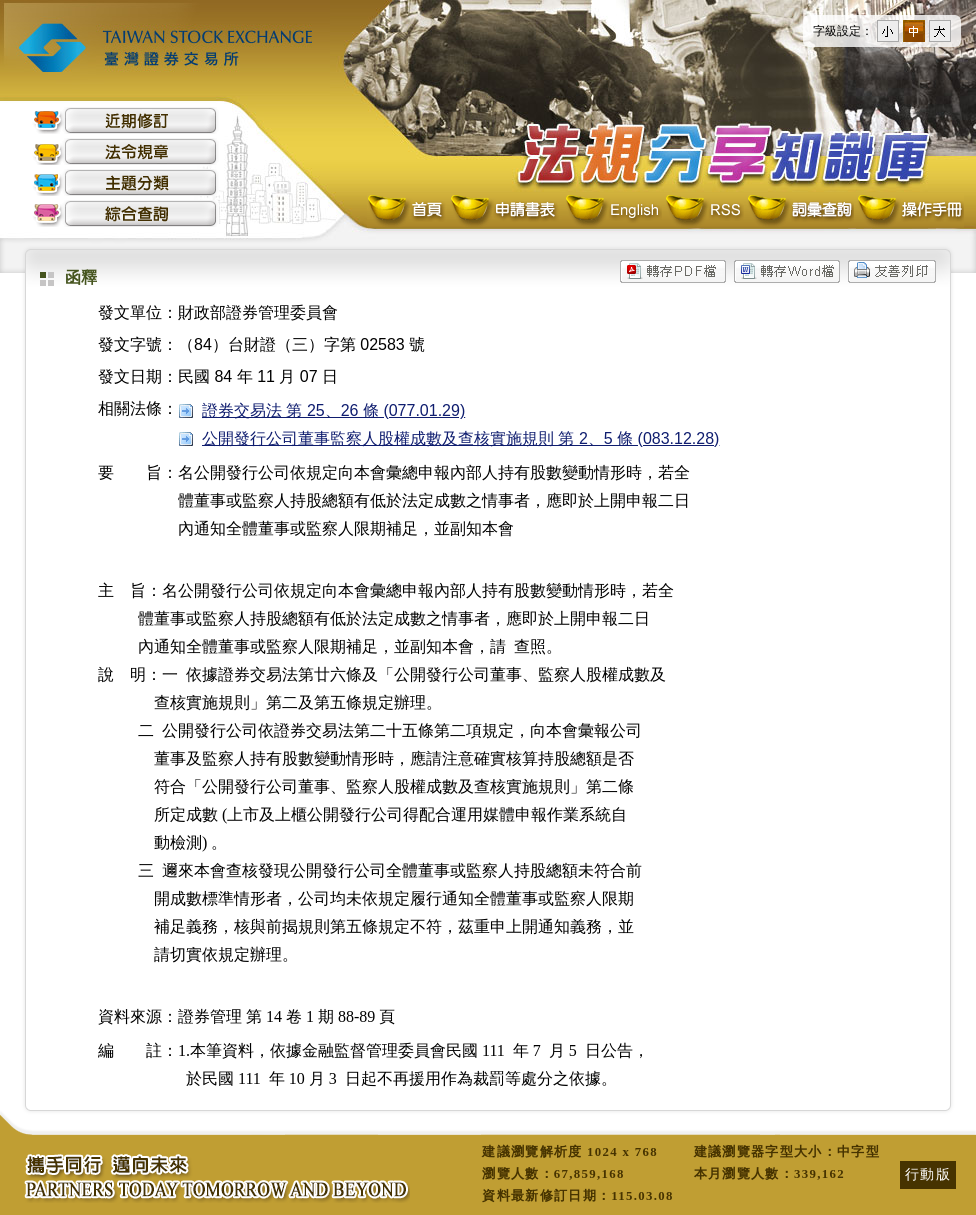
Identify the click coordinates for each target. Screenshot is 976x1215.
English (612, 210)
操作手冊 (909, 210)
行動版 (928, 1174)
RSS (703, 210)
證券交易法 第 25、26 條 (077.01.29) (333, 410)
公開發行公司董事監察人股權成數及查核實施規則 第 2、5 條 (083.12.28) (460, 438)
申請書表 (504, 210)
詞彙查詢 (799, 210)
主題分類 (125, 182)
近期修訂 (125, 120)
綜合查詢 (125, 213)
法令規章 (125, 151)
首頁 (407, 210)
